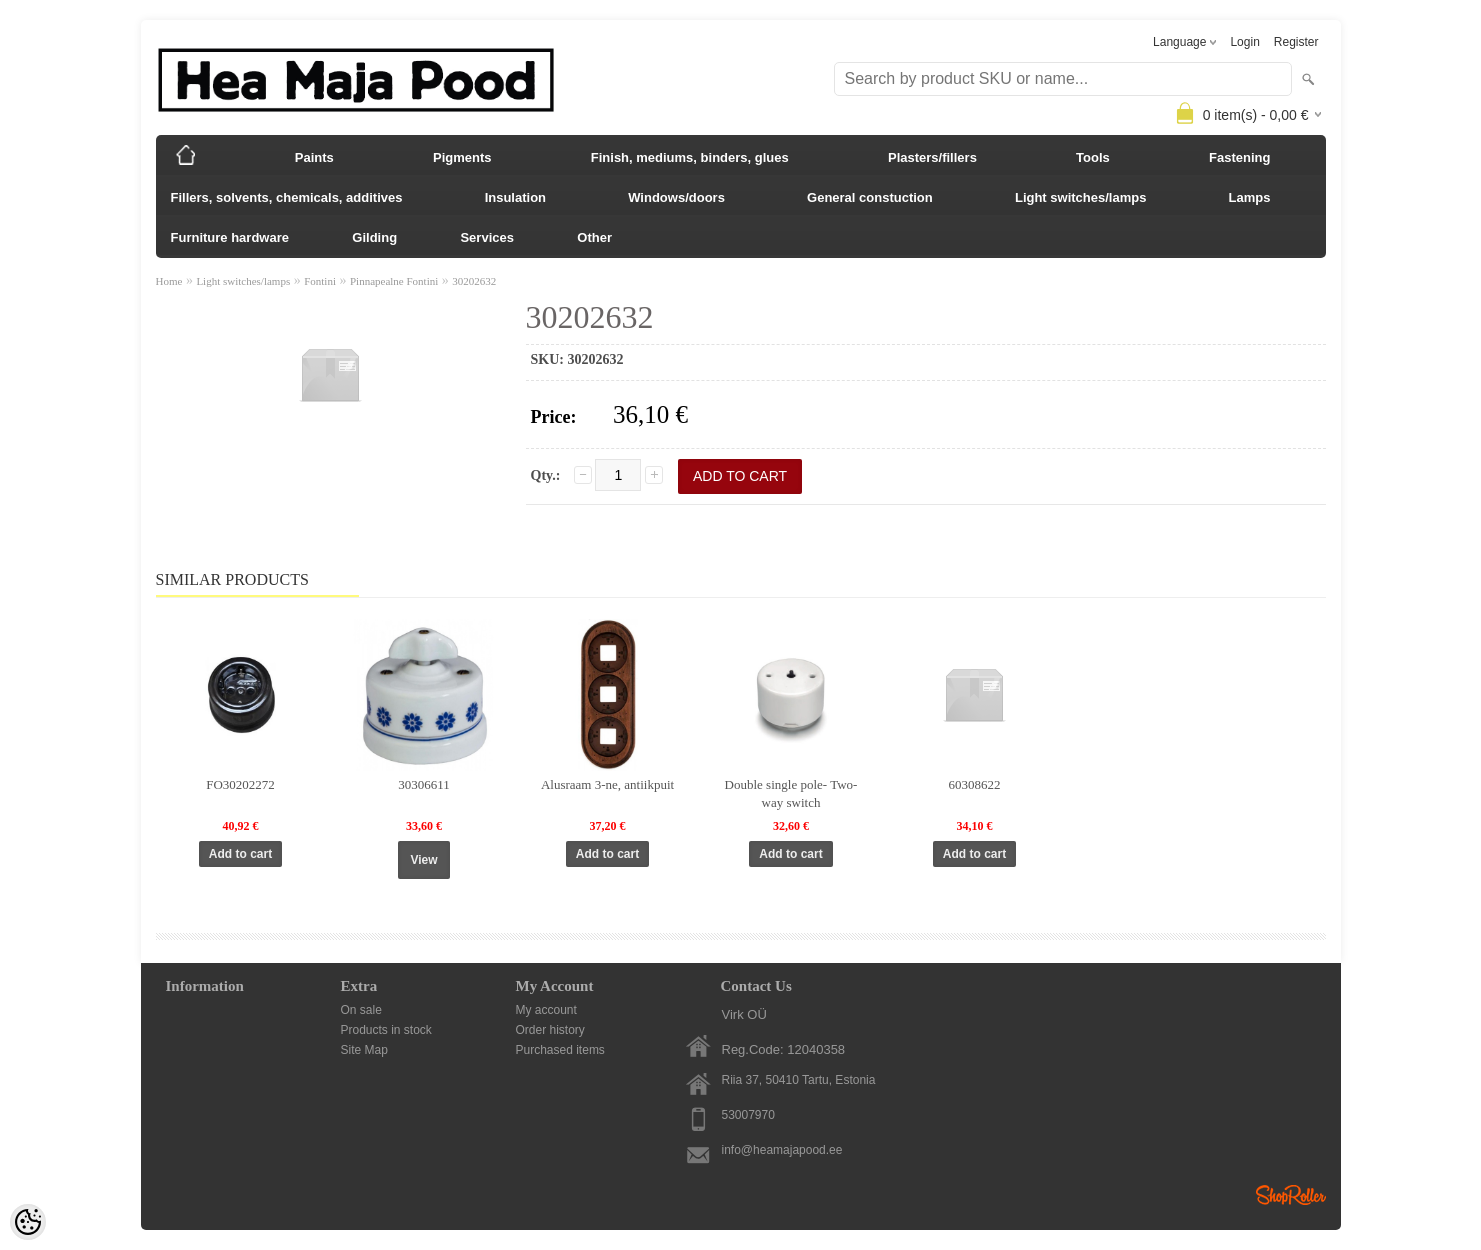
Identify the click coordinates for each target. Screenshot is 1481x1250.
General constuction (870, 197)
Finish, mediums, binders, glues (690, 157)
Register (1296, 42)
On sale (361, 1010)
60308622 (975, 784)
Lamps (1250, 197)
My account (546, 1010)
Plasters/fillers (932, 157)
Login (1244, 42)
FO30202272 (240, 784)
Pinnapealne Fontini (394, 281)
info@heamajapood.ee (782, 1150)
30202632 (474, 281)
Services (487, 237)
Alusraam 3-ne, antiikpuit (607, 784)
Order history (550, 1030)
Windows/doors (676, 197)
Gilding (374, 237)
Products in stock (386, 1030)
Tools (1093, 157)
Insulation (515, 197)
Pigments (462, 157)
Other (594, 237)
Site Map (364, 1050)
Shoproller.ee (1291, 1195)
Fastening (1239, 157)
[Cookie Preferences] (28, 1222)
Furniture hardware (230, 237)
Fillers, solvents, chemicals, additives (287, 197)
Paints (314, 157)
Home (169, 281)
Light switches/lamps (1080, 197)
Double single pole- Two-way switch (791, 793)
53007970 (748, 1115)
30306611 (424, 784)
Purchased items (560, 1050)
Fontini (320, 281)
